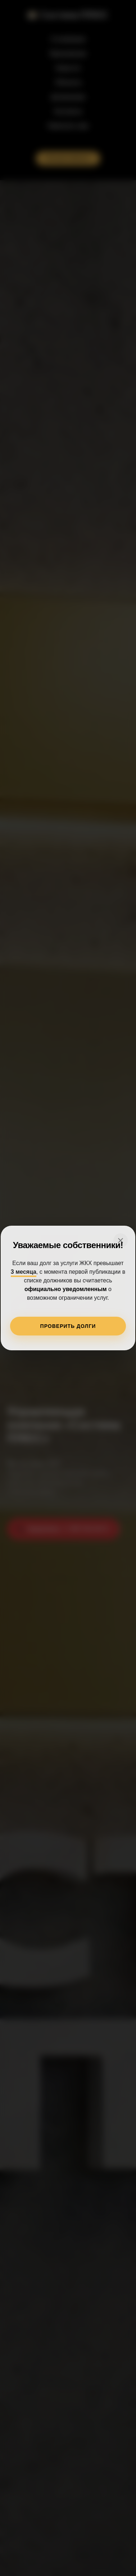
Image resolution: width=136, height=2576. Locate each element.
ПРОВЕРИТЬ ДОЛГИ (68, 1326)
